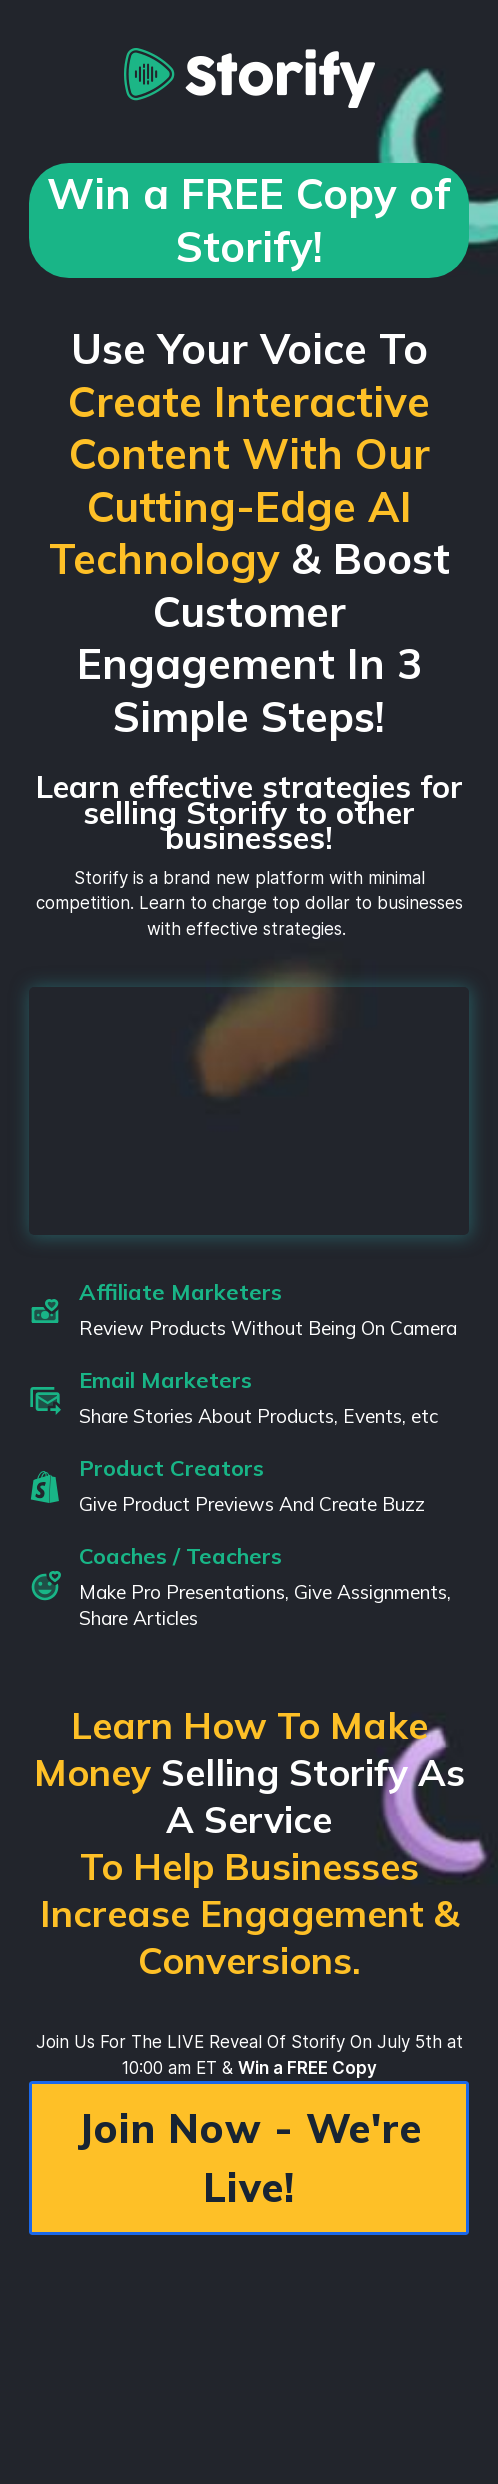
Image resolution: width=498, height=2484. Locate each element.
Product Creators (171, 1468)
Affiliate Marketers (180, 1292)
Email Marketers (165, 1380)
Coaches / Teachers (180, 1556)
